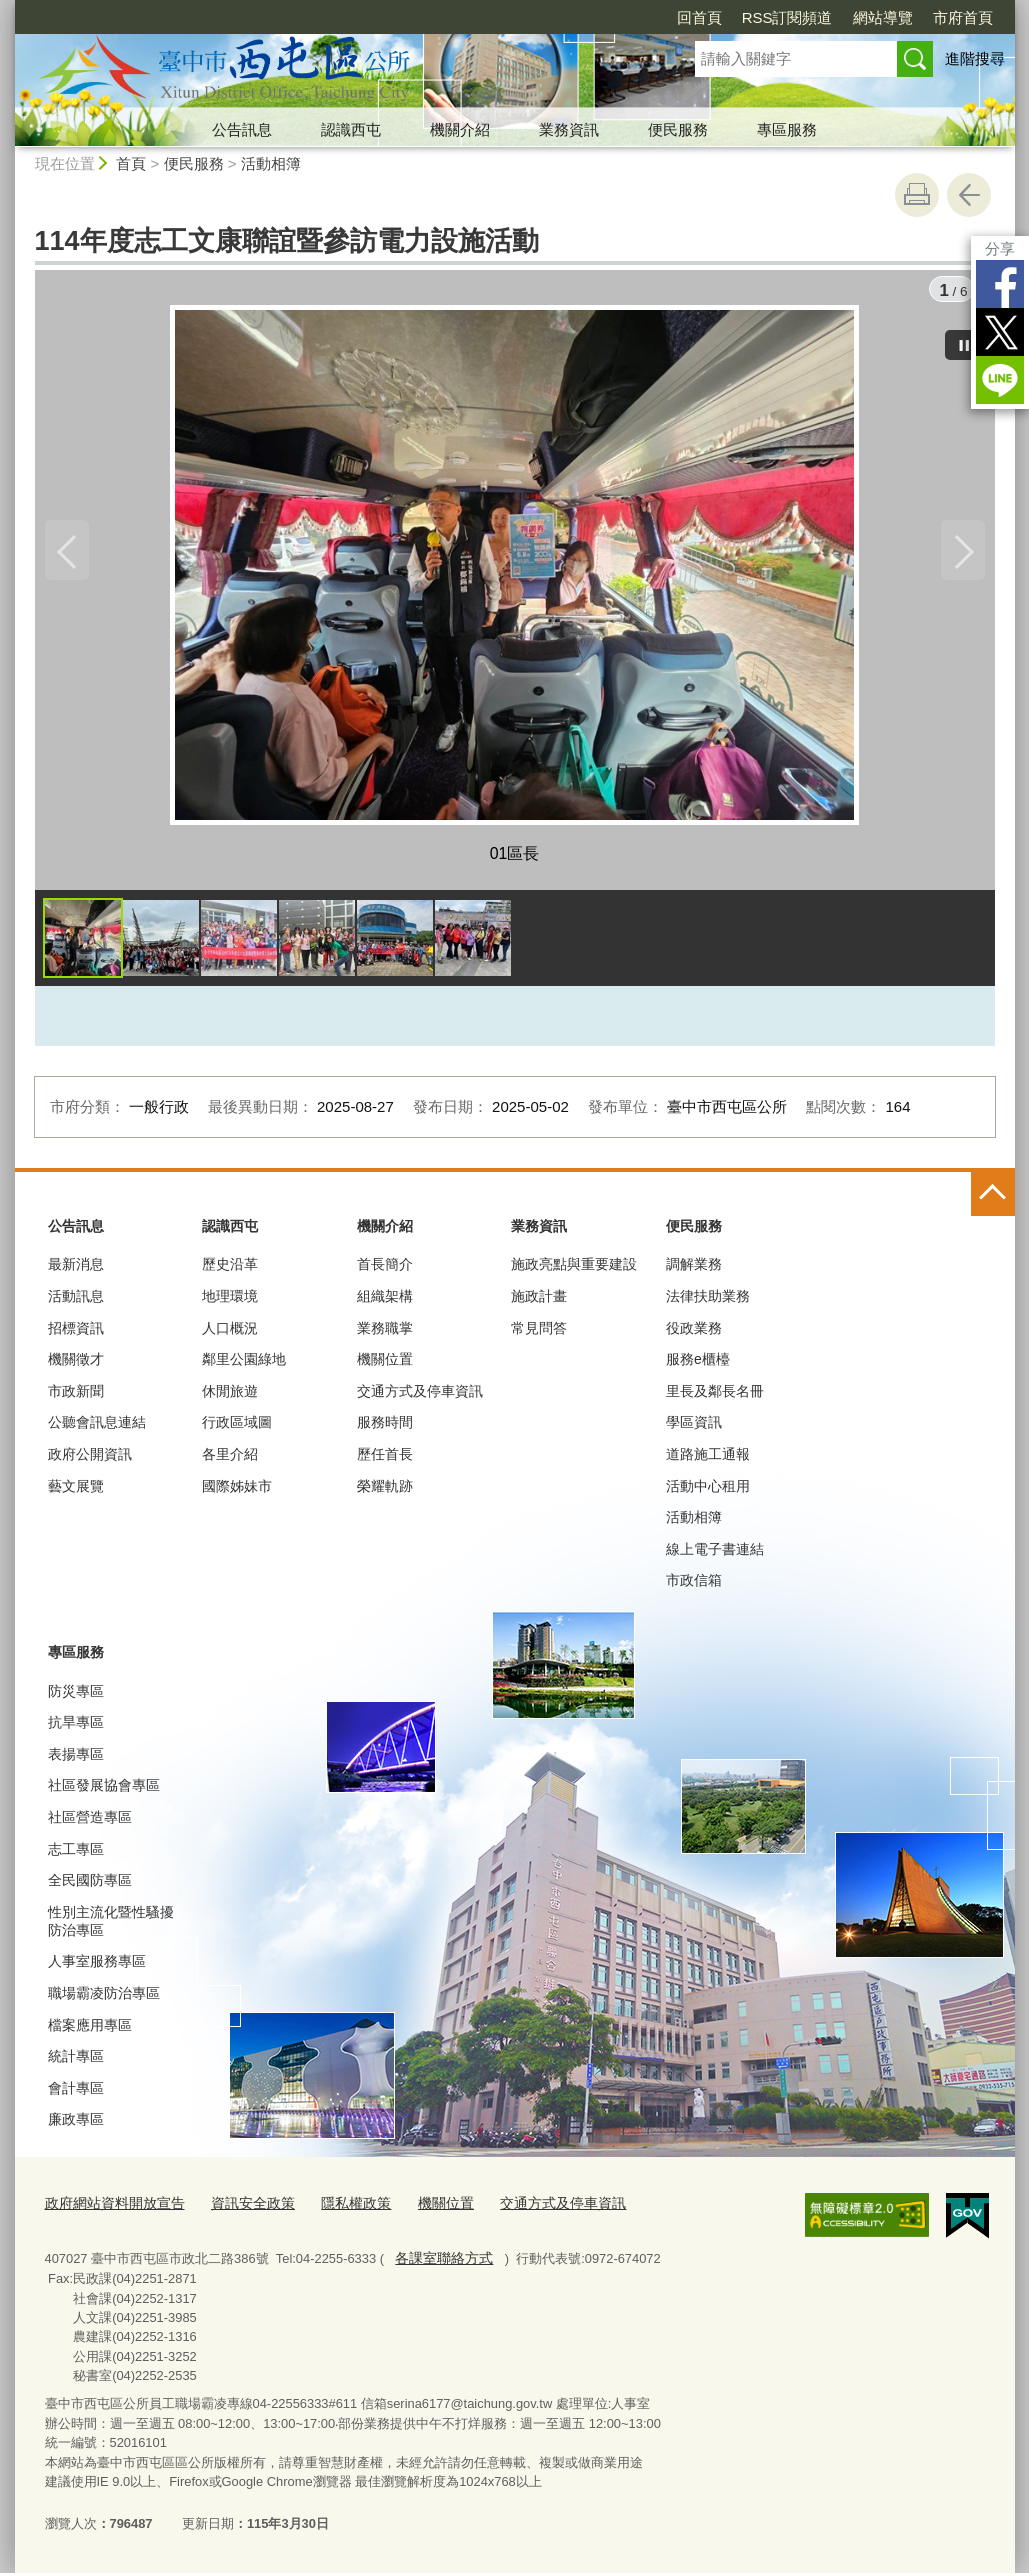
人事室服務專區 (97, 1967)
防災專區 (76, 1696)
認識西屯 (351, 129)
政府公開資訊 (90, 1459)
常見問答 (539, 1333)
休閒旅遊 (230, 1396)
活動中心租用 (708, 1491)
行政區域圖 (237, 1428)
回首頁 (699, 17)
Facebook (1000, 284)
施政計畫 (539, 1301)
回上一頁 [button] (969, 195)
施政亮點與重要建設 (574, 1270)
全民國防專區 (90, 1885)
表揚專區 (76, 1759)
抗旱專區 (76, 1727)
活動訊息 (76, 1301)
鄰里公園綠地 (244, 1364)
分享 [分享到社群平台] (1000, 248)
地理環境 (230, 1301)
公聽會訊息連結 (97, 1428)
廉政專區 (76, 2125)
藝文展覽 (76, 1491)
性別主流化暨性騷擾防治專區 (111, 1926)
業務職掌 (385, 1333)
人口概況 (230, 1333)
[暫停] (965, 340)
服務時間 (385, 1428)
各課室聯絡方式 (439, 2259)
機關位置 (385, 1364)
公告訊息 (242, 129)
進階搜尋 (975, 58)
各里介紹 (230, 1459)
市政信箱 (694, 1585)
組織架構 (385, 1301)
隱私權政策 (337, 2207)
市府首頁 (963, 17)
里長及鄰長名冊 (715, 1396)
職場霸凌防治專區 (104, 1998)
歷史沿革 (230, 1270)
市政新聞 (76, 1396)
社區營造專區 (90, 1822)
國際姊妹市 (237, 1491)
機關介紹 (460, 129)
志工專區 (76, 1854)
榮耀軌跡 (385, 1491)
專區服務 (787, 129)
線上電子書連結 (715, 1554)
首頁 (131, 163)
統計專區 (76, 2061)
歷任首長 (385, 1459)
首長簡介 (385, 1270)
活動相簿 (271, 163)
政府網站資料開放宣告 (110, 2207)
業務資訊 (569, 129)
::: (7, 1184)
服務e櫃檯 (698, 1364)
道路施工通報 (708, 1459)
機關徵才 (76, 1364)
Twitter (1000, 332)
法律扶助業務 (708, 1301)
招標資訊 (76, 1333)
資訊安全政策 (240, 2207)
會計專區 (76, 2093)
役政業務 (694, 1333)
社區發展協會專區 (104, 1791)
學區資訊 (694, 1428)
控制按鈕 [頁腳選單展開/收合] (993, 1199)
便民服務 (678, 129)
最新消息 (76, 1270)
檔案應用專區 (90, 2030)
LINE (1000, 380)
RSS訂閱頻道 (787, 17)
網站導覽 (883, 17)
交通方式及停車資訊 (420, 1396)
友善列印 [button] (917, 195)
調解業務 (694, 1270)
